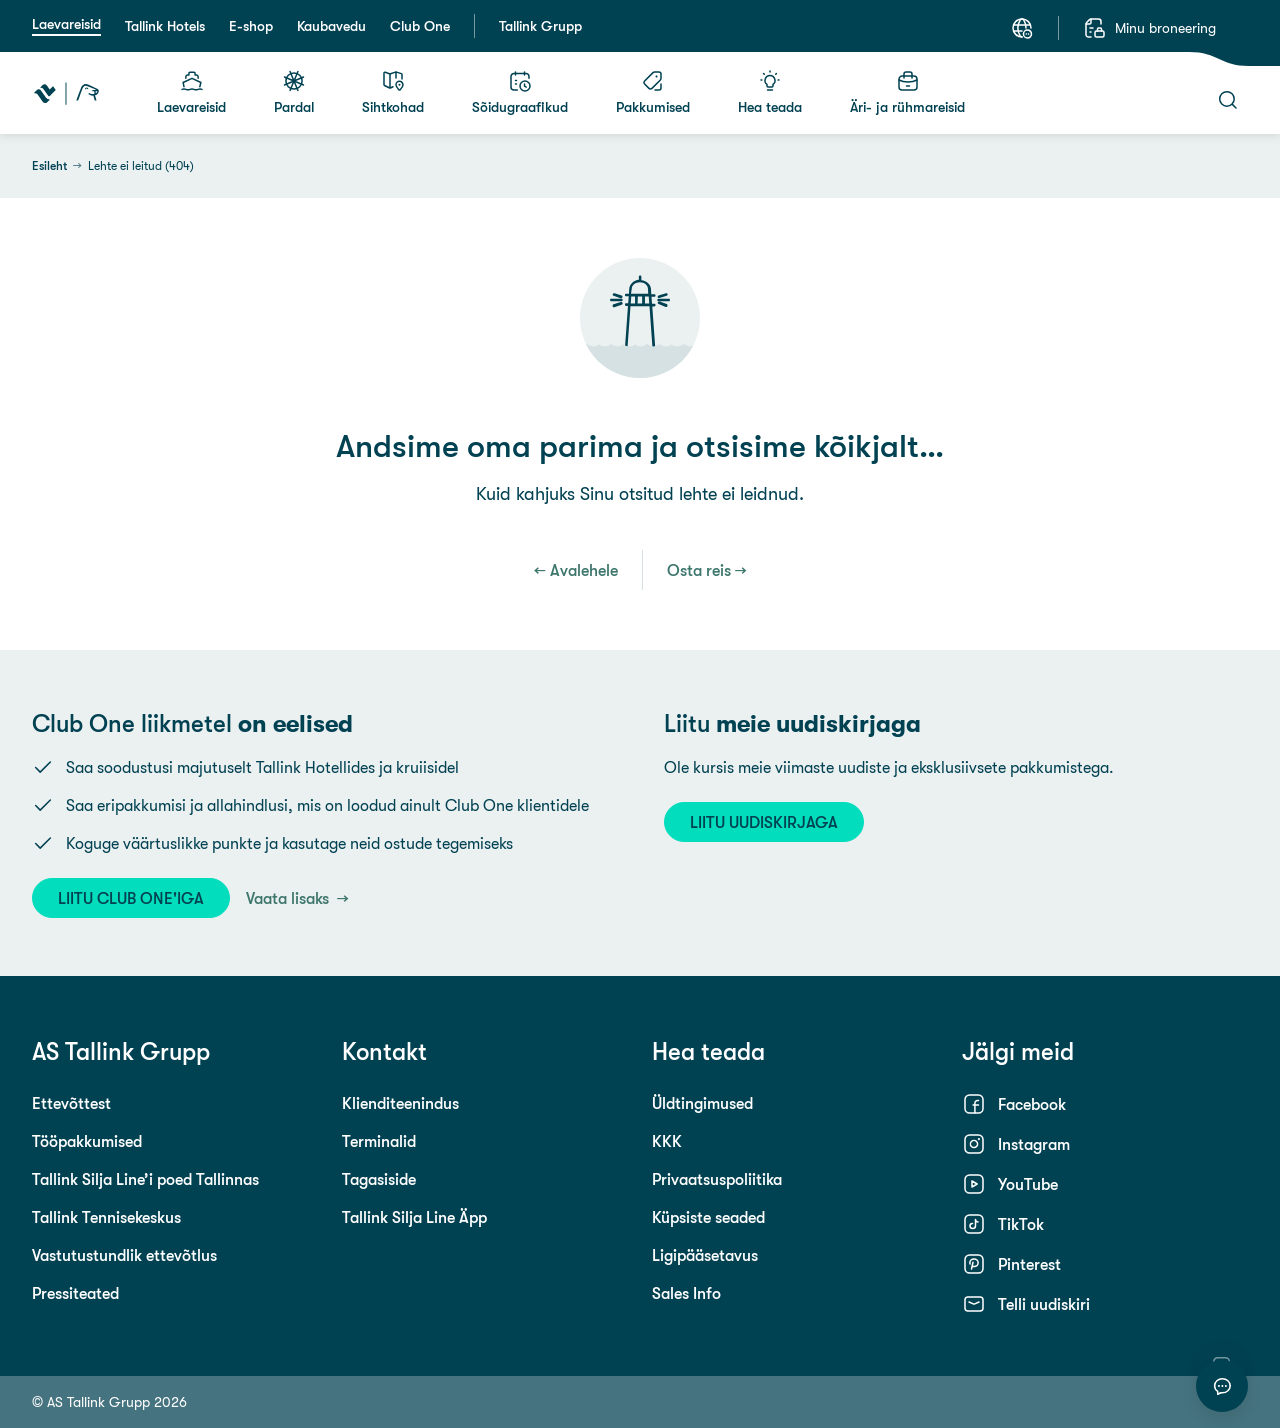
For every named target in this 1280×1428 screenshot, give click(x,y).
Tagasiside (379, 1179)
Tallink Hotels (165, 26)
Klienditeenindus (400, 1103)
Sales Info (686, 1293)
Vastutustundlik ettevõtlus (124, 1255)
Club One (420, 26)
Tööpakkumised (87, 1141)
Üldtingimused (702, 1103)
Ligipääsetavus (705, 1255)
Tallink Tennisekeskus (106, 1217)
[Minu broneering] (1149, 28)
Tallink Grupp (540, 26)
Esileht (49, 166)
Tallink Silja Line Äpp (414, 1217)
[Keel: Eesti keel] (1022, 28)
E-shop (251, 26)
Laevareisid (66, 24)
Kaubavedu (331, 26)
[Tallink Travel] (66, 93)
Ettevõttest (71, 1103)
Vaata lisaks (289, 898)
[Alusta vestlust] (1222, 1386)
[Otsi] (1228, 100)
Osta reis (699, 570)
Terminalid (379, 1141)
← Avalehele (576, 570)
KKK (667, 1141)
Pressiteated (75, 1293)
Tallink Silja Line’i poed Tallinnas (145, 1179)
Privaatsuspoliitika (717, 1179)
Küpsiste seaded (708, 1217)
